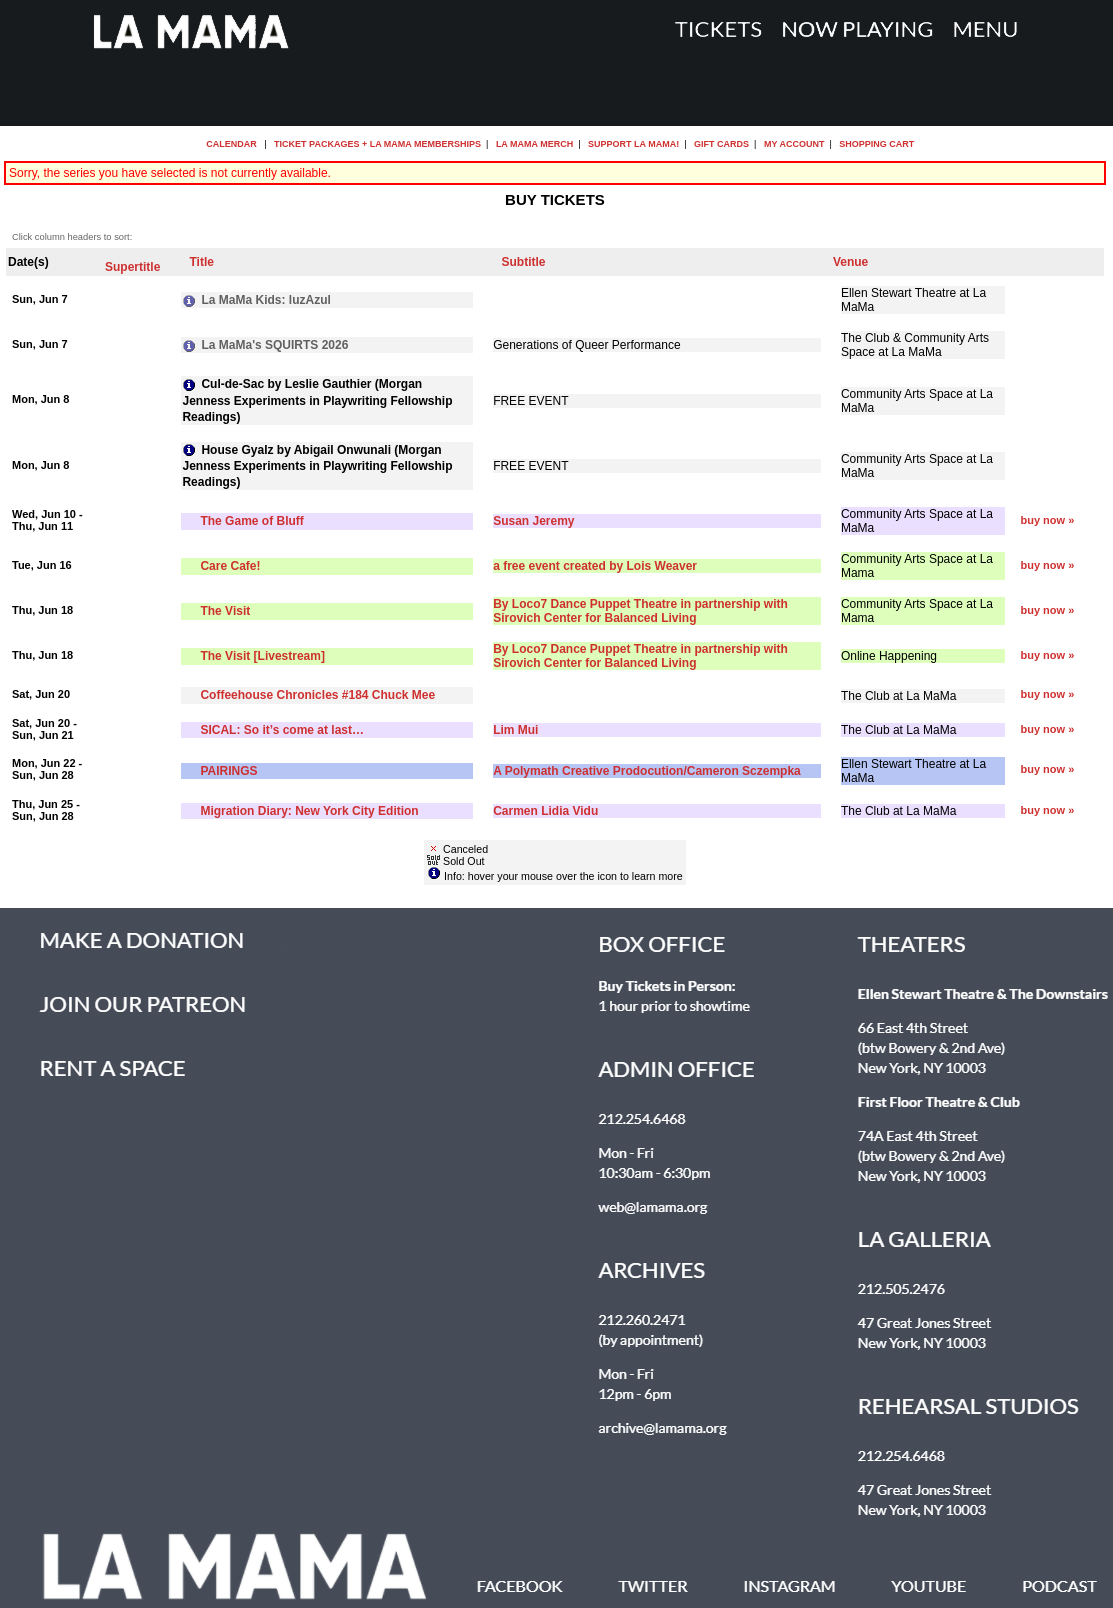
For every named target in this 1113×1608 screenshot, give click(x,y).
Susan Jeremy (533, 521)
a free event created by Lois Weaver (595, 566)
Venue (850, 262)
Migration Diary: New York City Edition (309, 811)
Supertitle (132, 267)
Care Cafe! (230, 566)
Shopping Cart (876, 144)
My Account (792, 144)
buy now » (1048, 520)
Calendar (231, 144)
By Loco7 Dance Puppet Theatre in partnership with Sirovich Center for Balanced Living (640, 611)
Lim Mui (515, 730)
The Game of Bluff (251, 521)
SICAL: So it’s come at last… (282, 730)
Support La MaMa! (633, 144)
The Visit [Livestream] (262, 656)
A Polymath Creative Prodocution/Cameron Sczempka (647, 771)
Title (201, 262)
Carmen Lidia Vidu (545, 811)
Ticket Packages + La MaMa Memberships (377, 144)
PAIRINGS (228, 771)
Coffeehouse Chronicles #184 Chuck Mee (317, 695)
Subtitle (523, 262)
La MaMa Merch (534, 144)
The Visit (225, 611)
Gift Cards (721, 144)
